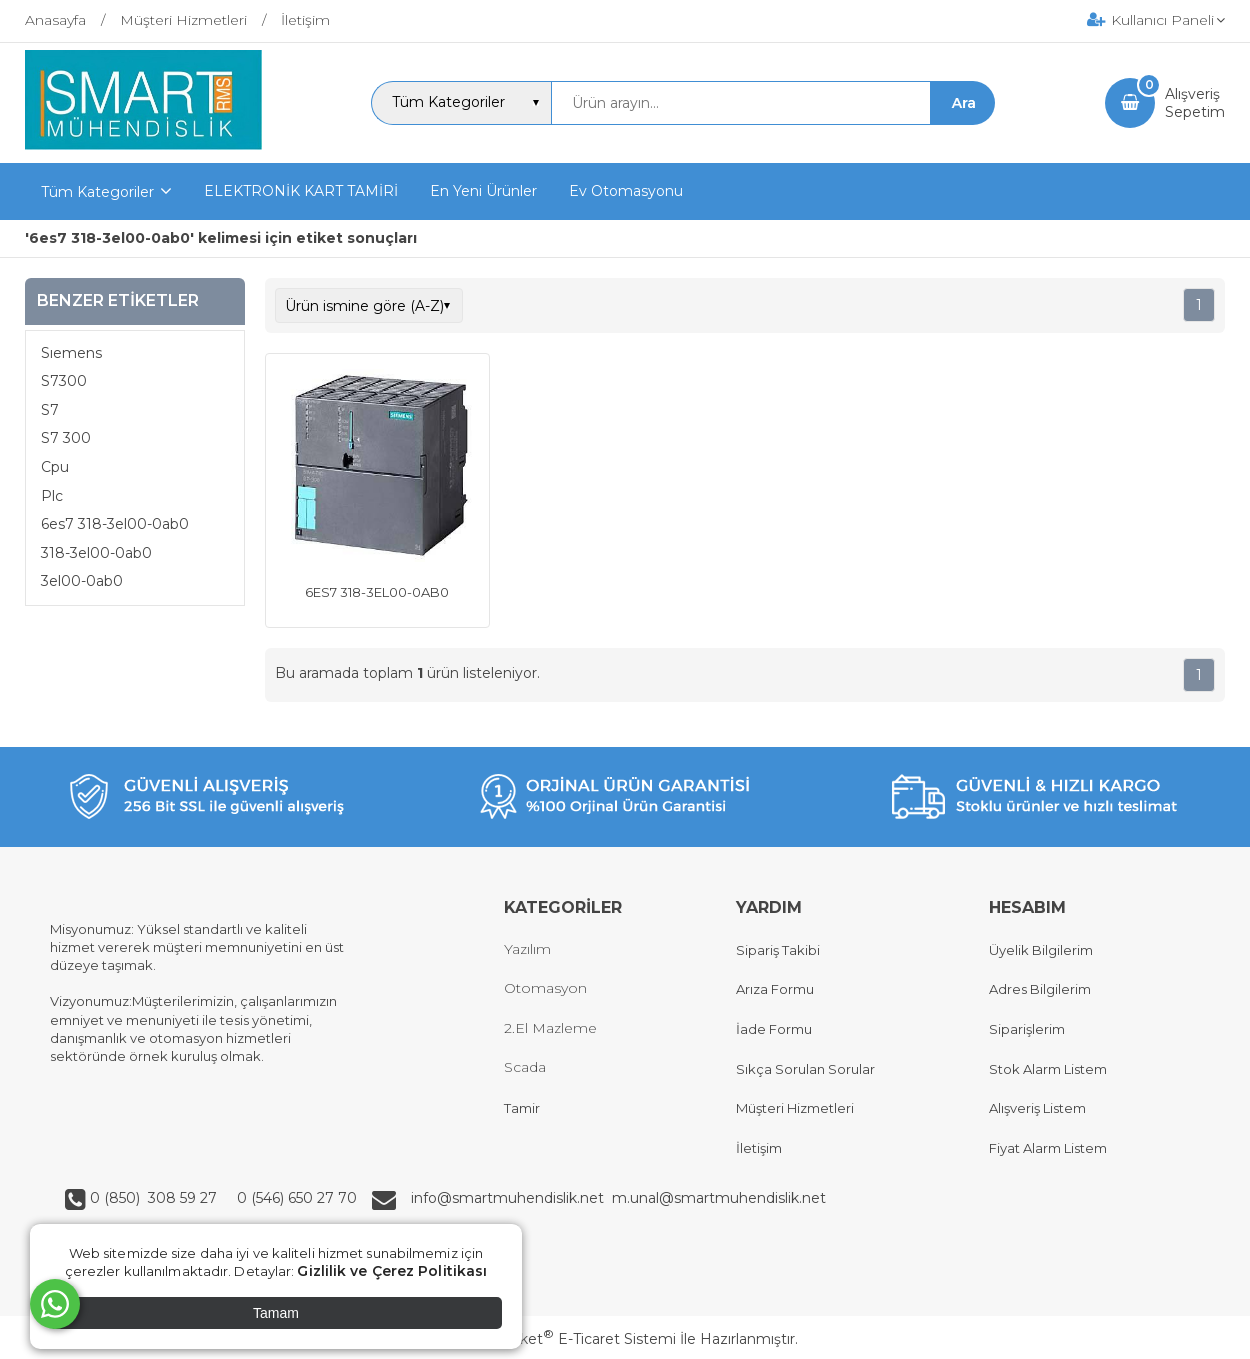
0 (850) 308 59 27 (155, 1198)
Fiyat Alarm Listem (1048, 1148)
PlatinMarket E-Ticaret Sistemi (564, 1339)
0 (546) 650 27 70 (295, 1198)
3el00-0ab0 (82, 581)
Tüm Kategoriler (97, 192)
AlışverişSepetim (1195, 103)
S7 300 (66, 438)
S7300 (64, 381)
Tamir (522, 1108)
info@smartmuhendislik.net (511, 1198)
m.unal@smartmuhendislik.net (719, 1198)
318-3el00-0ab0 (96, 553)
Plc (52, 496)
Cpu (55, 467)
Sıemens (71, 353)
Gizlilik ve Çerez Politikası (392, 1271)
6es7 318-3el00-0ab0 (115, 524)
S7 (50, 410)
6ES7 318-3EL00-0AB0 (377, 592)
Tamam (276, 1313)
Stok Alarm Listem (1048, 1069)
